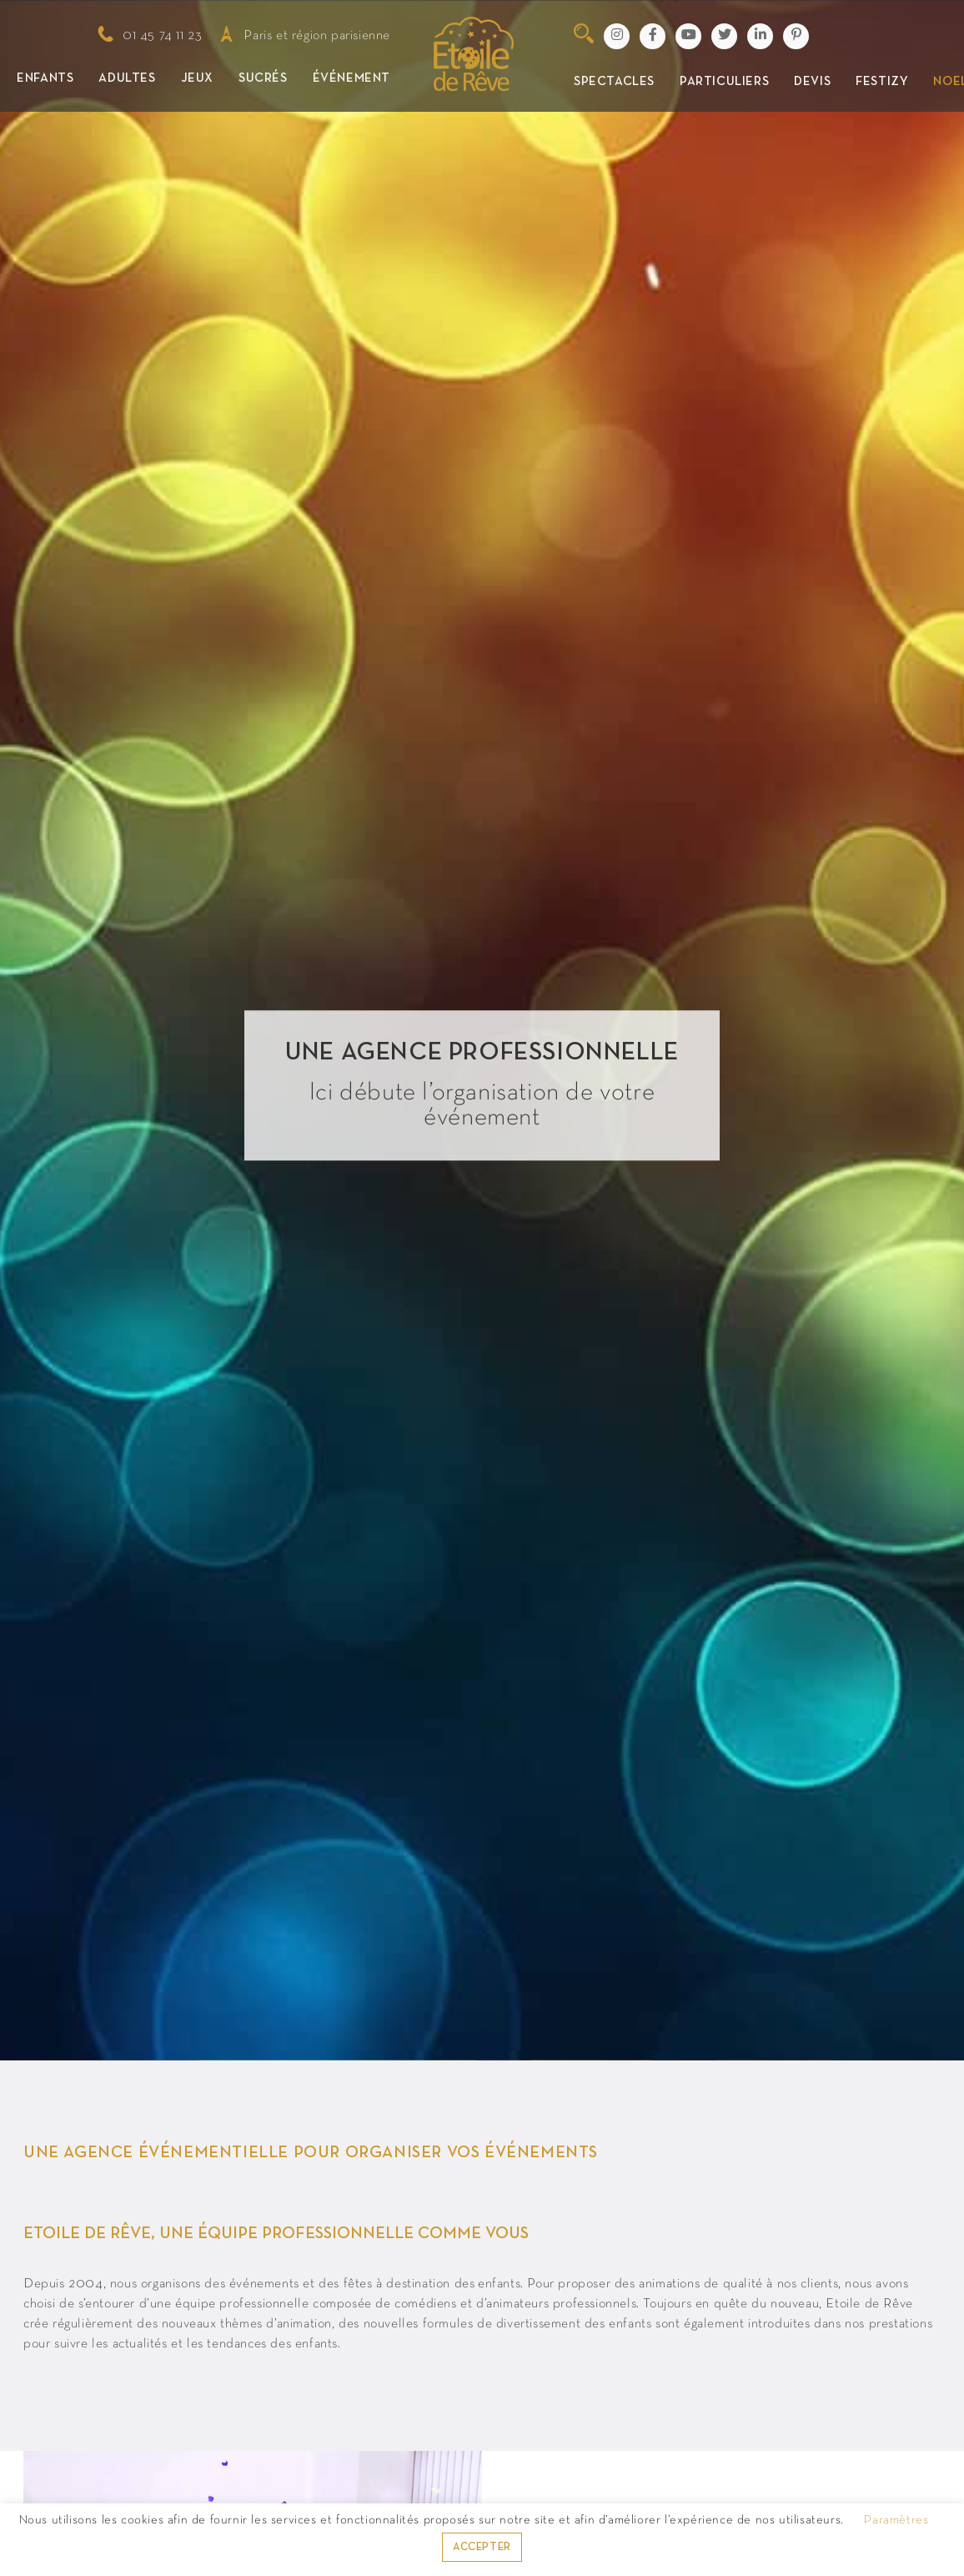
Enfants (45, 78)
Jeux (197, 78)
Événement (351, 78)
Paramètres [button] (896, 2520)
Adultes (126, 78)
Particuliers (724, 82)
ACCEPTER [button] (482, 2548)
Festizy (882, 82)
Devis (812, 82)
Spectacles (614, 82)
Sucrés (263, 78)
